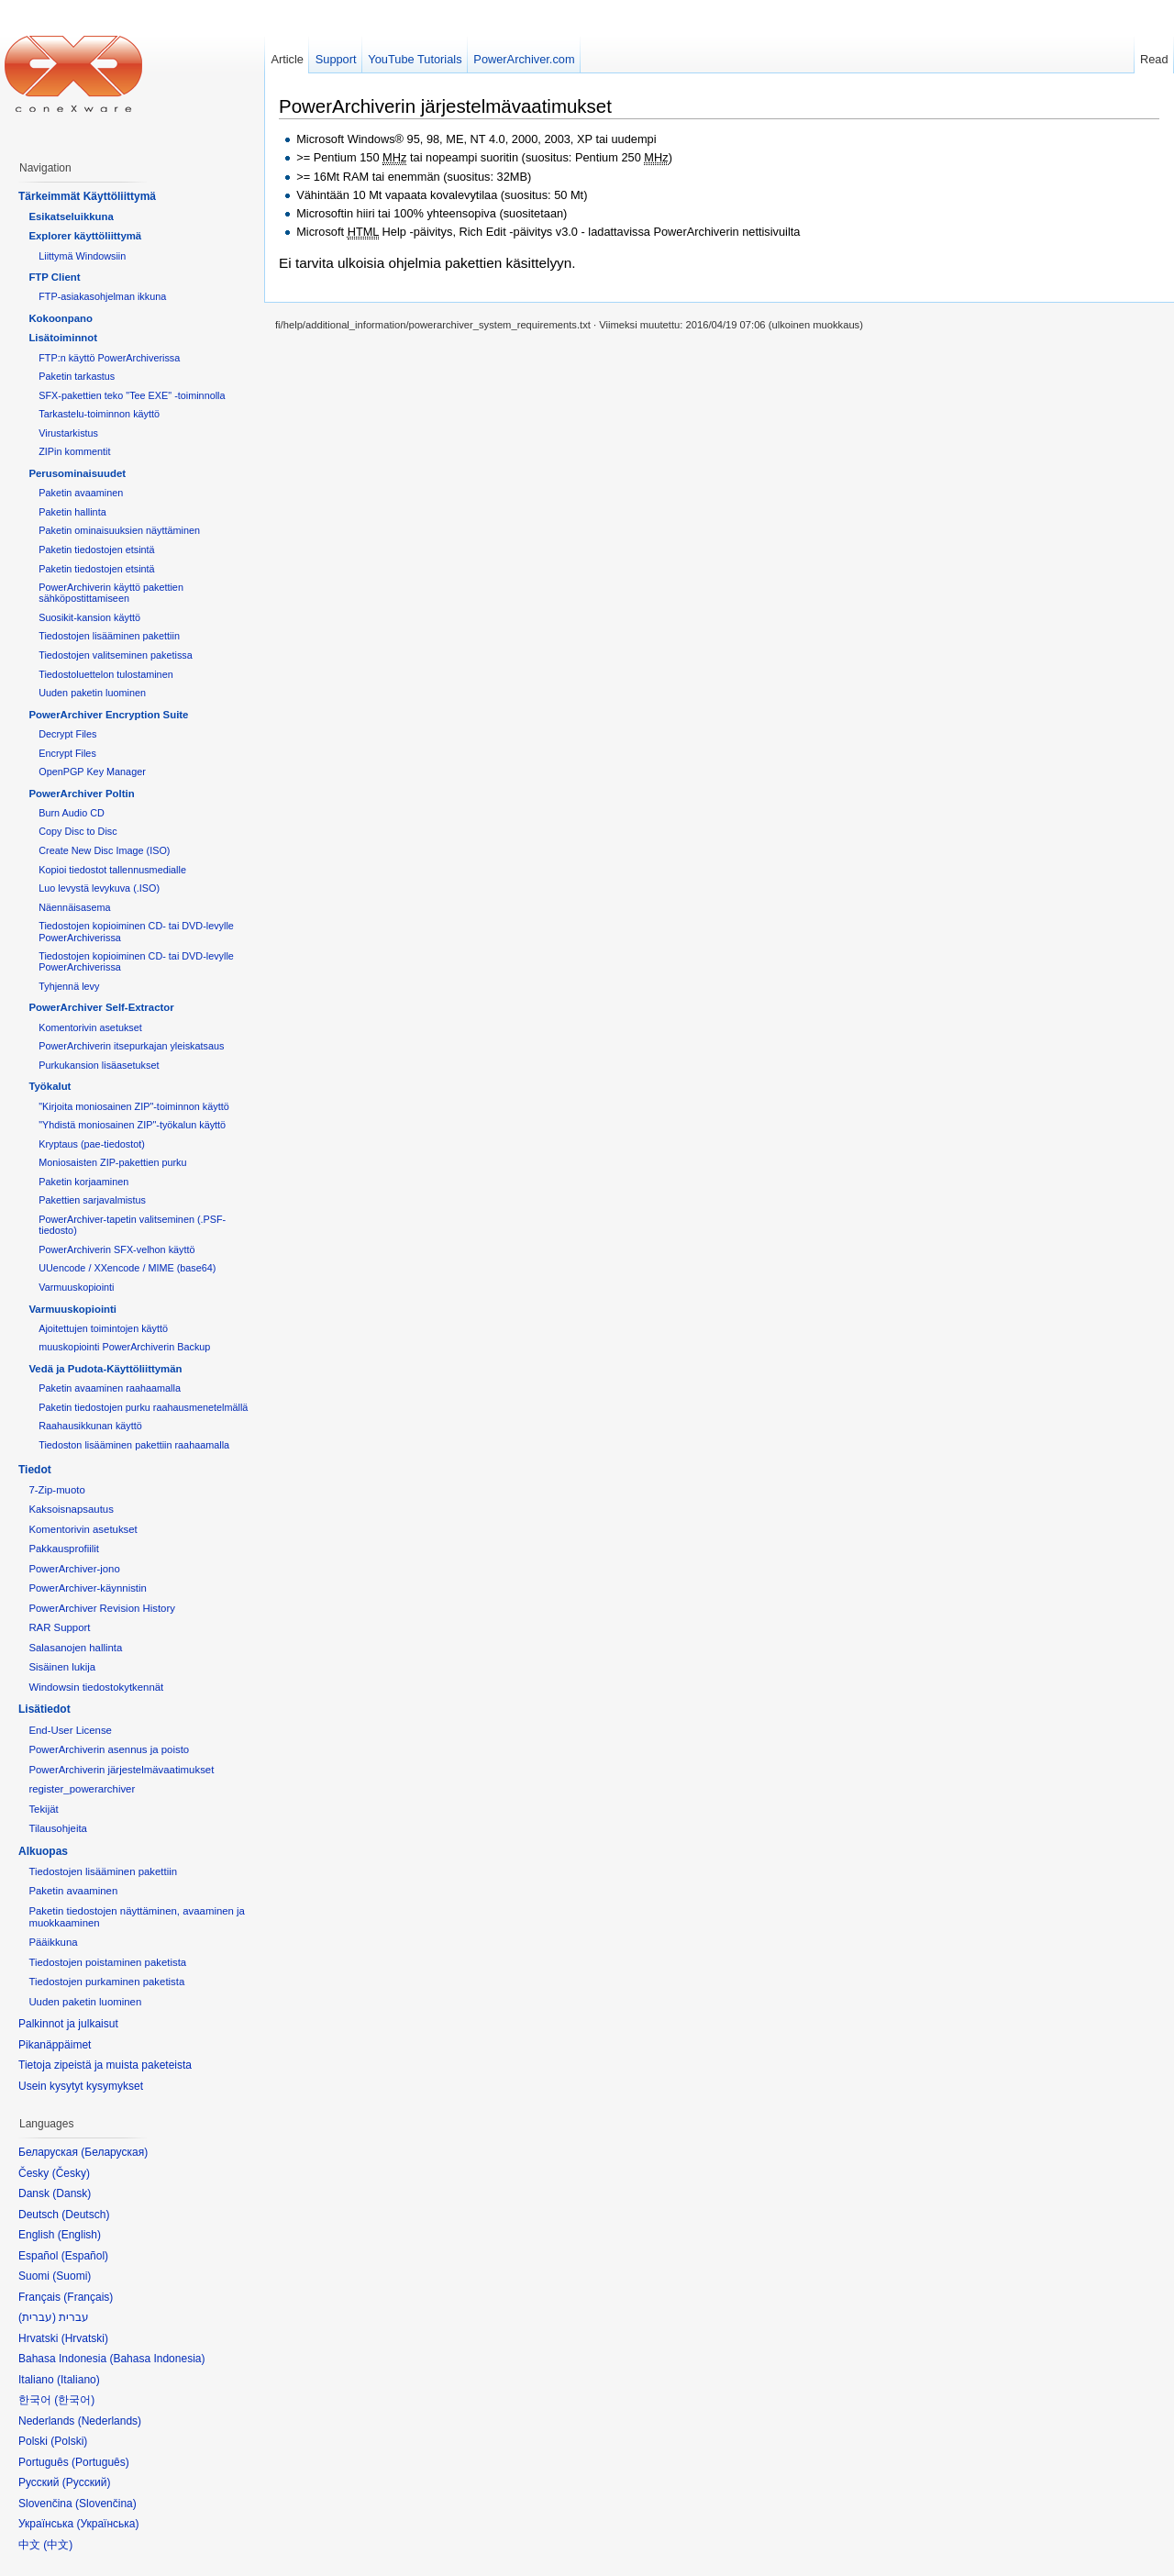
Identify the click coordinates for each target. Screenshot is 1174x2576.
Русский (86, 2482)
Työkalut (49, 1086)
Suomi (71, 2276)
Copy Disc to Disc (77, 831)
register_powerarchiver (81, 1788)
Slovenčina (106, 2503)
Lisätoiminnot (62, 337)
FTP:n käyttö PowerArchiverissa (109, 357)
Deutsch (85, 2214)
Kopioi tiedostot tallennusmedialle (112, 869)
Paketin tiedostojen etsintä (96, 549)
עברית (37, 2317)
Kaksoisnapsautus (70, 1509)
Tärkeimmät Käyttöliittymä (87, 196)
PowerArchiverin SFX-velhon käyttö (116, 1249)
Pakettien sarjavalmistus (92, 1199)
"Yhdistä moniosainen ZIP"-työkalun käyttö (132, 1124)
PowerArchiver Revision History (101, 1608)
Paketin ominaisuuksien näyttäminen (119, 530)
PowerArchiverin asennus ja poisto (108, 1749)
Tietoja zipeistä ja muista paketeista (105, 2065)
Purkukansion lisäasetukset (99, 1065)
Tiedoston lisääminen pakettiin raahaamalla (134, 1444)
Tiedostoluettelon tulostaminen (105, 674)
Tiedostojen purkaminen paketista (106, 1981)
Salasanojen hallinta (75, 1647)
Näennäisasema (74, 907)
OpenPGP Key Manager (92, 771)
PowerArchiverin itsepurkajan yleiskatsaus (131, 1045)
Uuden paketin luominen (92, 692)
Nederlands (110, 2421)
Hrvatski (85, 2338)
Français (88, 2297)
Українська (107, 2523)
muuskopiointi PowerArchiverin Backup (124, 1346)
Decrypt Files (67, 733)
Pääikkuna (52, 1942)
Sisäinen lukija (61, 1666)
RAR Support (59, 1627)
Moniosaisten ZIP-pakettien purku (112, 1162)
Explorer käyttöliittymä (84, 235)
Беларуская (114, 2152)
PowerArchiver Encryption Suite (108, 714)
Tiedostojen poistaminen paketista (107, 1962)
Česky (71, 2173)
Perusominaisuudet (77, 473)
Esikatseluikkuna (70, 216)
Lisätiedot (44, 1709)
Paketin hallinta (72, 511)
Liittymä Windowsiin (82, 255)
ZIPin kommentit (74, 451)
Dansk (71, 2193)
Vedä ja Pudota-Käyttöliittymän (105, 1368)
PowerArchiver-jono (73, 1568)
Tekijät (43, 1809)
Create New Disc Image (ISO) (104, 850)
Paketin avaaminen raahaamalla (110, 1387)
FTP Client (54, 277)
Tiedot (34, 1469)
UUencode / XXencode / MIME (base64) (127, 1267)
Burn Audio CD (72, 812)
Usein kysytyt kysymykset (80, 2086)
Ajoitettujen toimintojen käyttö (103, 1328)
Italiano (78, 2379)
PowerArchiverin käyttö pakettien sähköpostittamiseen (111, 593)
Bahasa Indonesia (157, 2358)
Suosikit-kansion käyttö (89, 617)
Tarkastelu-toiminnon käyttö (99, 413)
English (79, 2234)
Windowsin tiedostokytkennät (95, 1687)
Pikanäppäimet (54, 2044)
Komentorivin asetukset (90, 1027)
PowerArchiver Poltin (81, 793)
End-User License (70, 1730)
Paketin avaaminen (81, 492)
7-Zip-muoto (56, 1489)
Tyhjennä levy (69, 986)
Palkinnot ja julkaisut (68, 2023)
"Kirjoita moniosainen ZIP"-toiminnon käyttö (134, 1106)
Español (85, 2255)
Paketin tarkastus (77, 376)
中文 (58, 2544)
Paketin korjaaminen (83, 1181)
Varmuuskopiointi (76, 1287)
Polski (68, 2441)
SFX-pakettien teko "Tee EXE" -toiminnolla (132, 395)
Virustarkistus (68, 433)
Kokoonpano (60, 318)
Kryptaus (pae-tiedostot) (92, 1143)
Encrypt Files (67, 753)
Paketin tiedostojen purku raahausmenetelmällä (143, 1407)
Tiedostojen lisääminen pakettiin (109, 635)
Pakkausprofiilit (63, 1548)
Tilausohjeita (57, 1828)
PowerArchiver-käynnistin (87, 1587)
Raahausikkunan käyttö (90, 1425)
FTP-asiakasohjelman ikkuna (102, 296)
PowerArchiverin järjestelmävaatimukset (445, 106)
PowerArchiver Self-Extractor (100, 1007)
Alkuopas (43, 1851)
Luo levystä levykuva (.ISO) (99, 888)
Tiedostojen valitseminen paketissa (116, 655)
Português (100, 2462)
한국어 (74, 2399)
